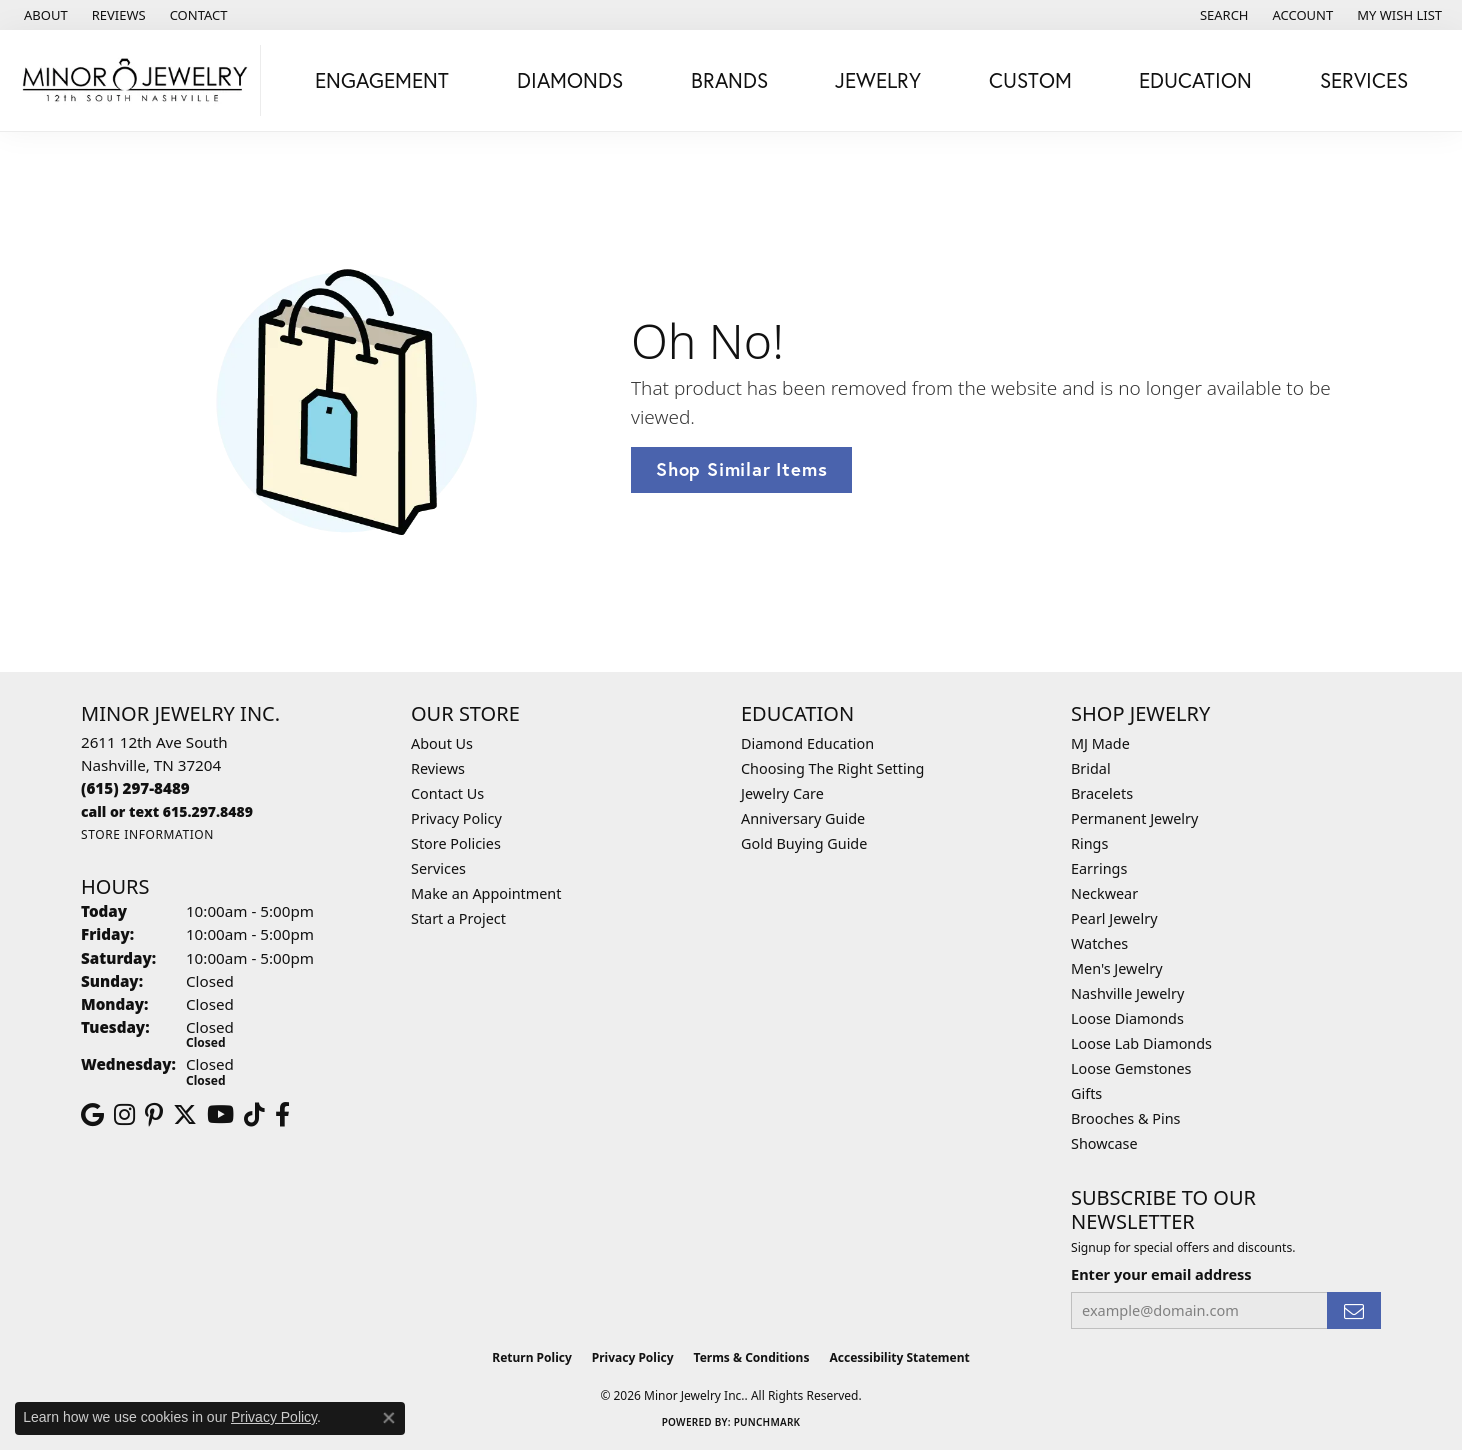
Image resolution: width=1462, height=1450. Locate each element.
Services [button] (1364, 80)
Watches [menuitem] (1099, 943)
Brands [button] (729, 80)
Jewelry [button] (878, 80)
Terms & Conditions (752, 1357)
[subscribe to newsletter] (1354, 1310)
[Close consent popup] (389, 1418)
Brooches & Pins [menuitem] (1125, 1118)
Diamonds (570, 80)
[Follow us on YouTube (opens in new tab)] (220, 1115)
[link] (44, 15)
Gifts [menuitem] (1086, 1093)
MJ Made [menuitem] (1100, 743)
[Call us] (167, 811)
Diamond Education (807, 743)
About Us (442, 743)
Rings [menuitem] (1089, 843)
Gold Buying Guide (804, 843)
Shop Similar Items (741, 469)
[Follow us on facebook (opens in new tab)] (282, 1115)
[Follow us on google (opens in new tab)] (92, 1115)
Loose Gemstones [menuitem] (1131, 1068)
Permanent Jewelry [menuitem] (1134, 818)
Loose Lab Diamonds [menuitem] (1141, 1043)
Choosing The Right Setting (832, 768)
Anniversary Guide (803, 818)
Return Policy (532, 1357)
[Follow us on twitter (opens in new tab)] (185, 1115)
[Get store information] (147, 834)
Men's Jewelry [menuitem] (1117, 968)
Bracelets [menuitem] (1102, 793)
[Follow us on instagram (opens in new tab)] (124, 1115)
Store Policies (456, 843)
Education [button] (1195, 80)
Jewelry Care (782, 793)
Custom (1030, 80)
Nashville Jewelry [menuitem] (1127, 993)
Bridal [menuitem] (1091, 768)
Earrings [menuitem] (1099, 868)
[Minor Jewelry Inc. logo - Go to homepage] (135, 80)
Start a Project (458, 918)
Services (438, 868)
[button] (1222, 15)
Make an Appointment (486, 893)
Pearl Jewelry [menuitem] (1114, 918)
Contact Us (447, 793)
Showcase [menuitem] (1104, 1143)
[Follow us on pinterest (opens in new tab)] (154, 1115)
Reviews (438, 768)
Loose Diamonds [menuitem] (1127, 1018)
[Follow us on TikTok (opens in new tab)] (254, 1115)
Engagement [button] (382, 80)
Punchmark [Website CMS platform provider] (767, 1422)
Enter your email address (1161, 1274)
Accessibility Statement (899, 1357)
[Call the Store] (135, 788)
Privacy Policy (456, 818)
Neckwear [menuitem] (1104, 893)
